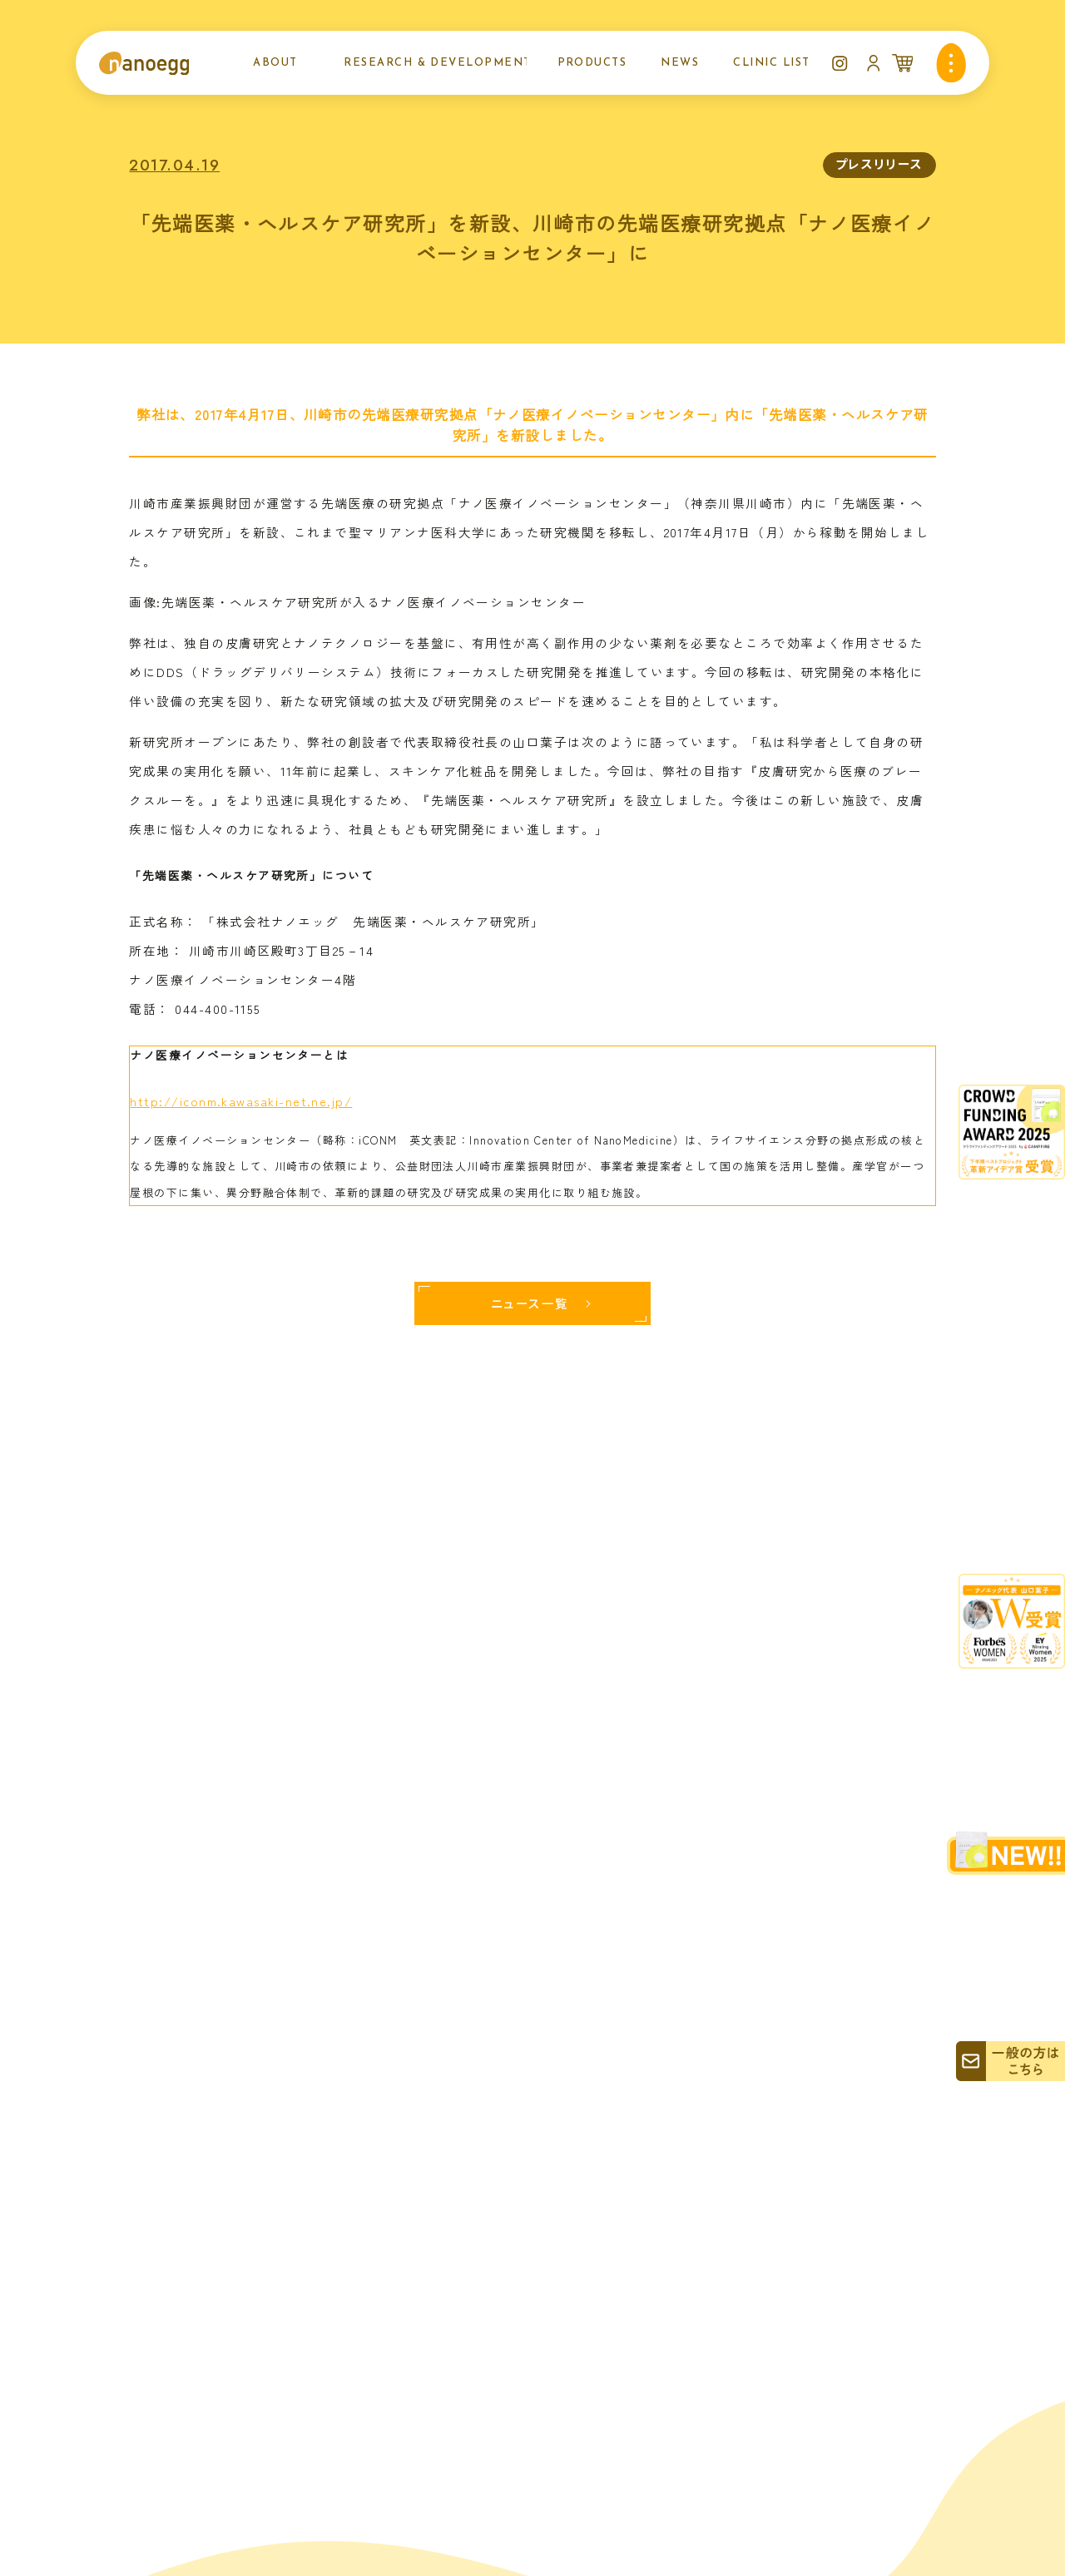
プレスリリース (879, 163)
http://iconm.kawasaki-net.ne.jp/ (241, 1101)
